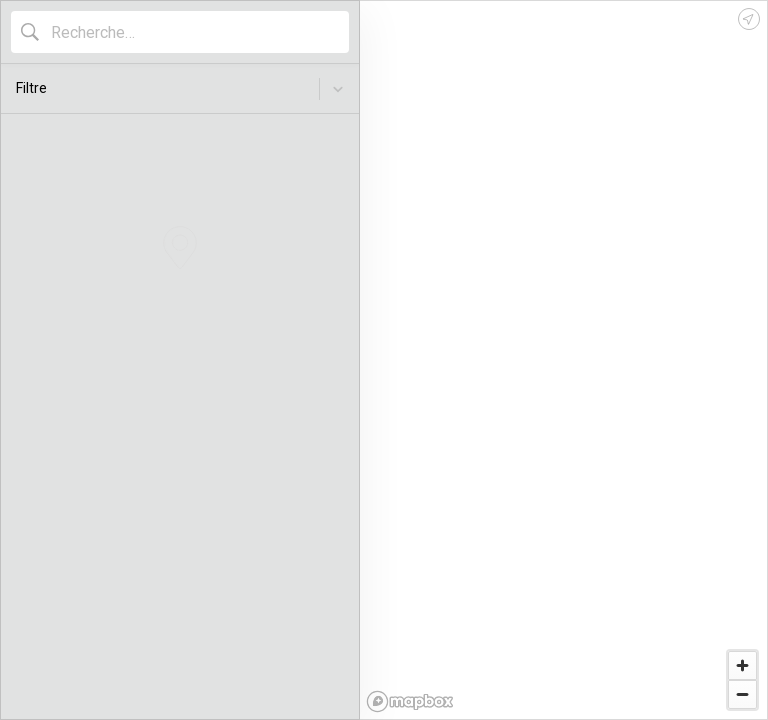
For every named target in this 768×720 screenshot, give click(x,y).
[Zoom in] (742, 665)
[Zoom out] (742, 694)
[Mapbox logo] (410, 701)
